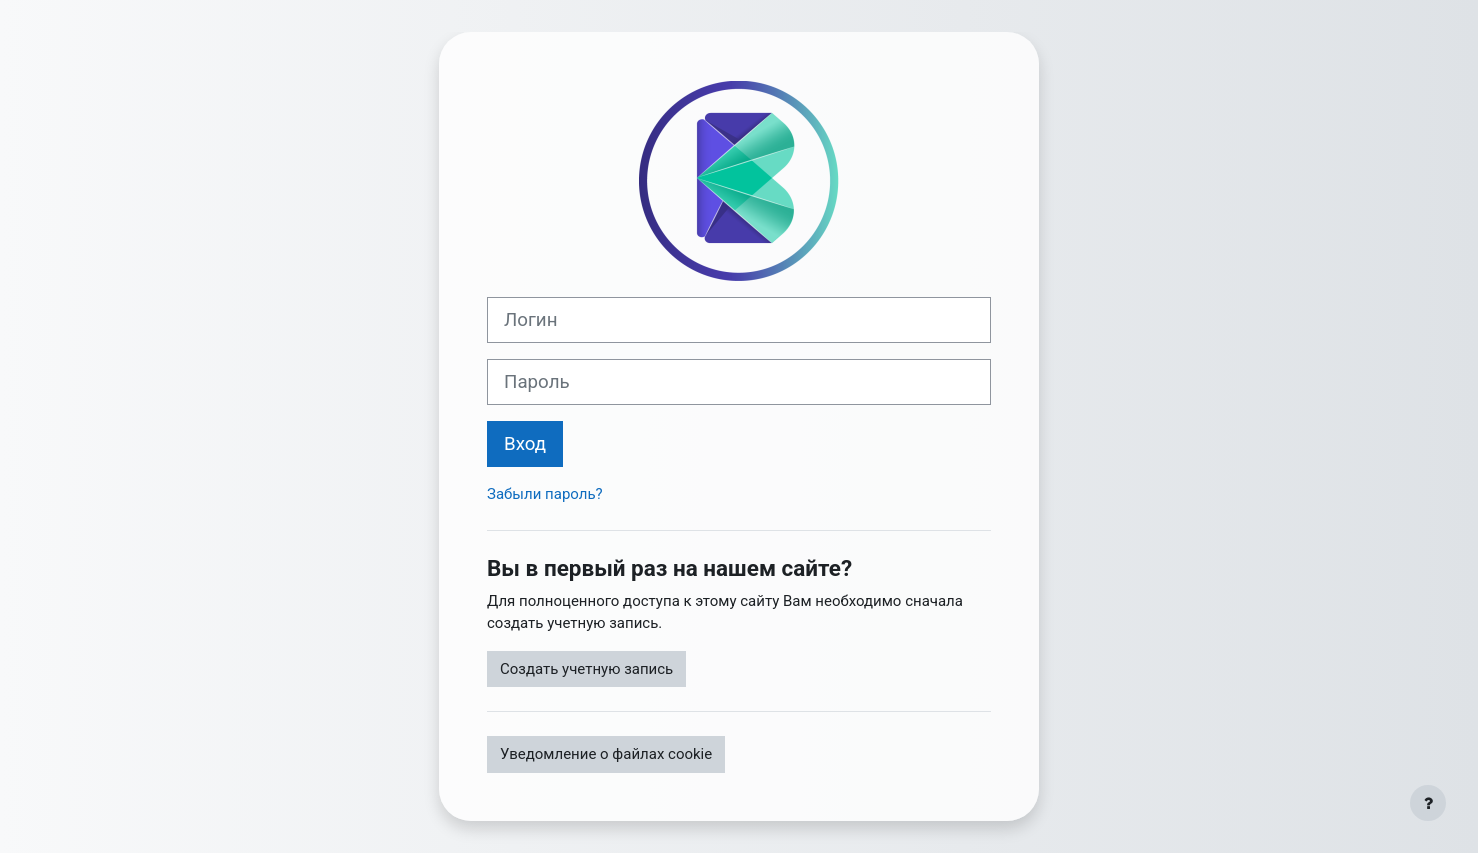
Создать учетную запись (586, 669)
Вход (525, 444)
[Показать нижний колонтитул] (1428, 803)
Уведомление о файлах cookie (606, 754)
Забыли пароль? (545, 494)
